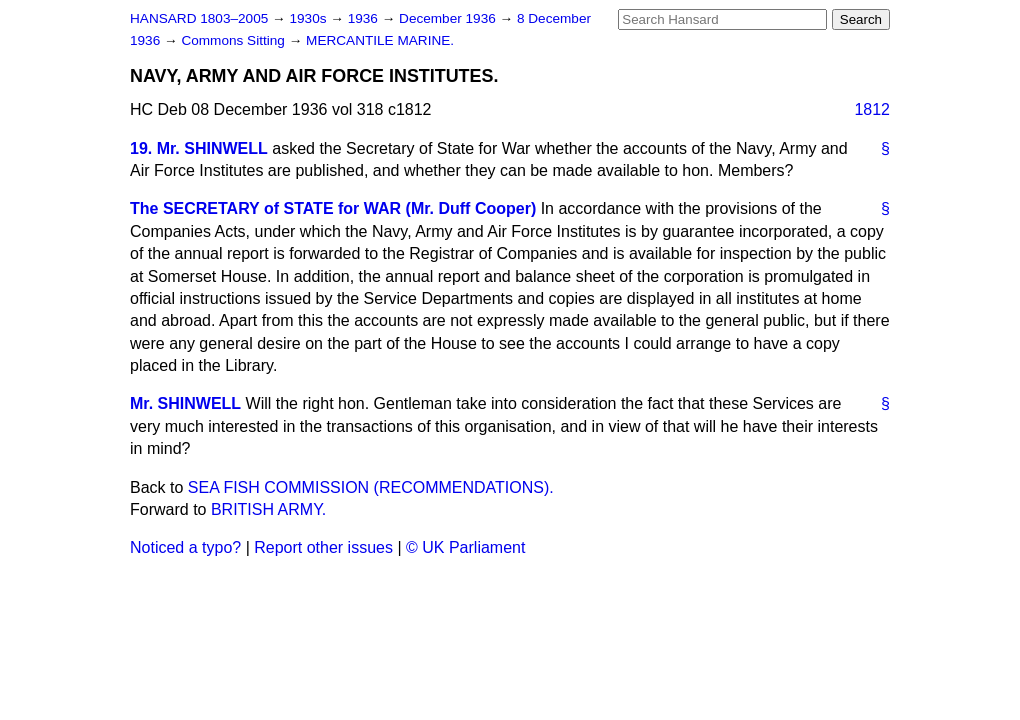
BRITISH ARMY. (268, 509)
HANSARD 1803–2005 (199, 18)
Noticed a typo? (185, 547)
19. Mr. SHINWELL (199, 148)
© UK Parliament (465, 547)
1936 (365, 18)
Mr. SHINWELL (185, 403)
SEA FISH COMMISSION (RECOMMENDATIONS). (371, 487)
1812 (872, 109)
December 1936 (449, 18)
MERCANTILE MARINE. (380, 40)
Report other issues (323, 547)
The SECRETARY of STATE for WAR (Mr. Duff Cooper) (333, 208)
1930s (309, 18)
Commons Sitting (234, 40)
